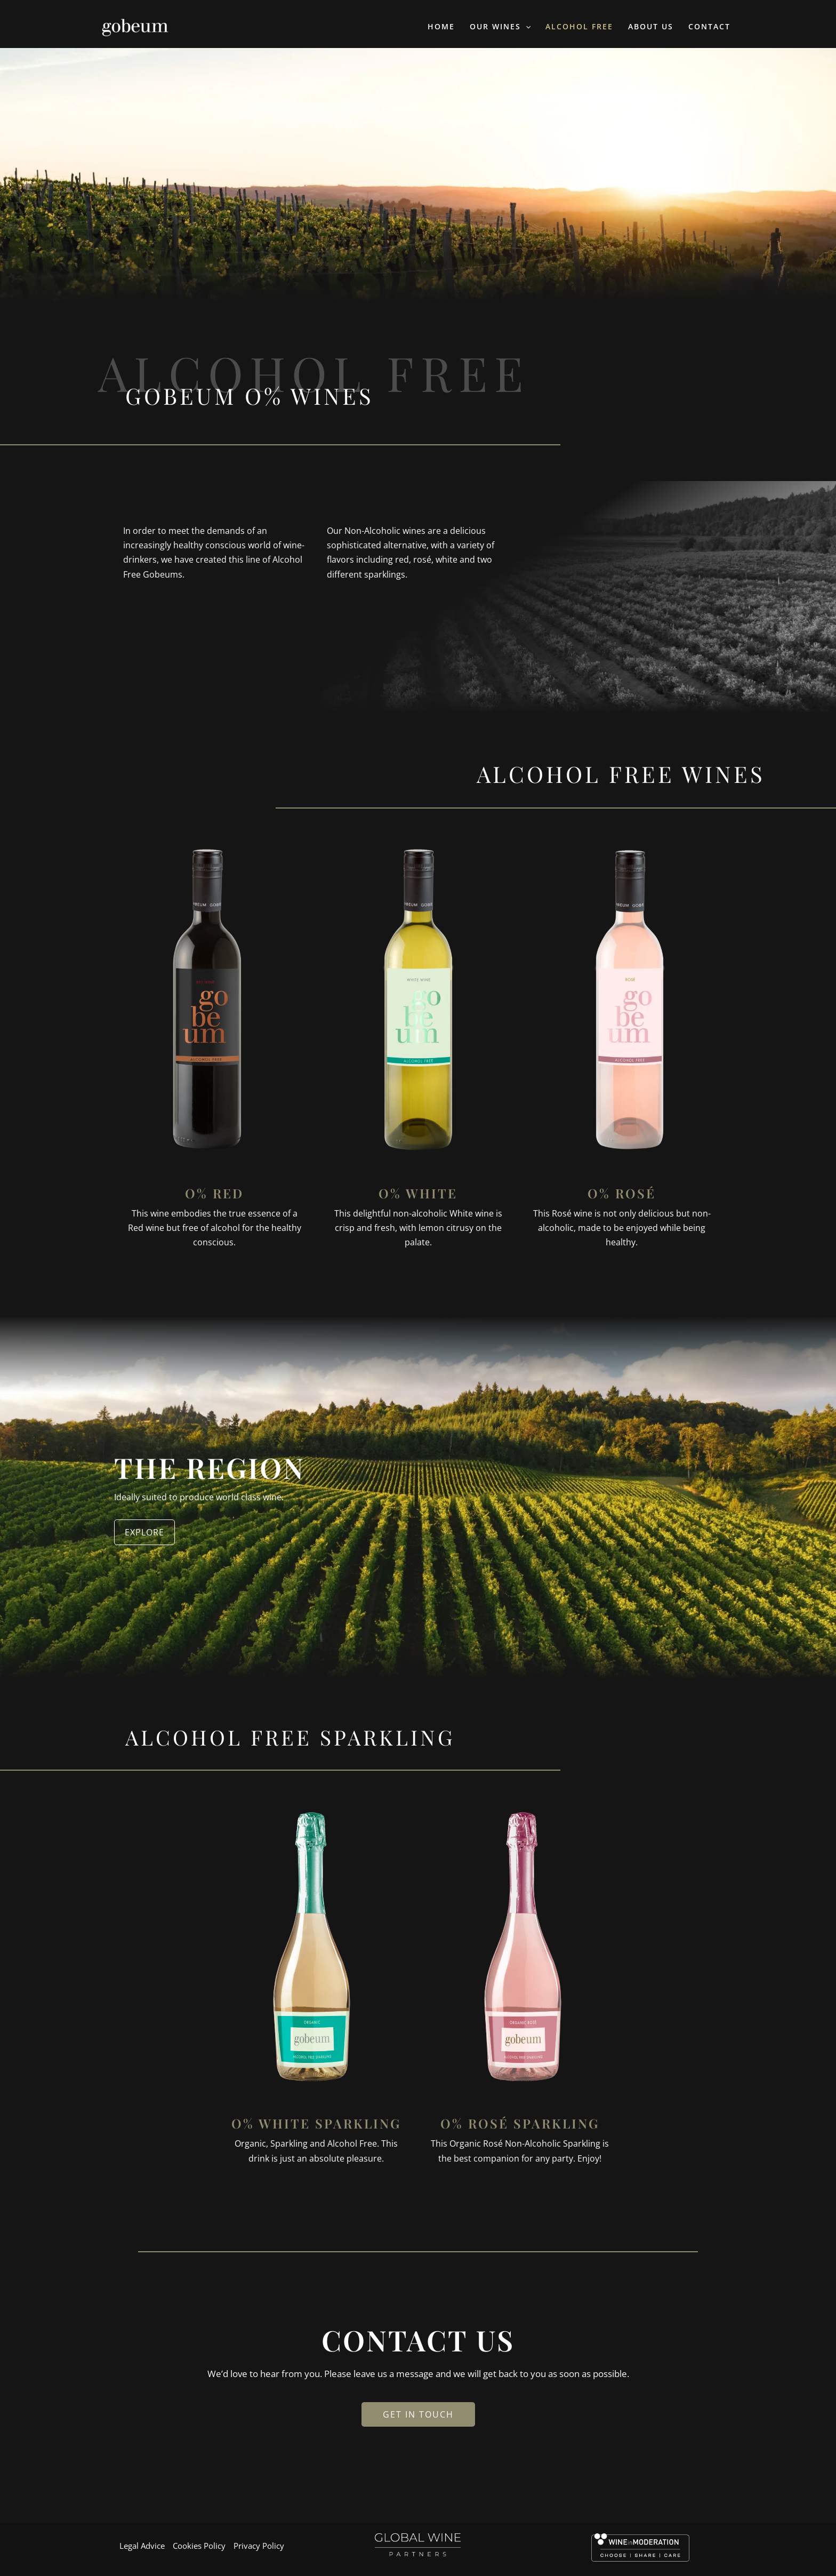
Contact (709, 26)
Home (441, 26)
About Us (650, 26)
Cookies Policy (199, 2545)
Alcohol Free (579, 26)
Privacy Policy (259, 2545)
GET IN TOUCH (418, 2414)
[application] (525, 26)
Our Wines (500, 26)
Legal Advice (142, 2545)
